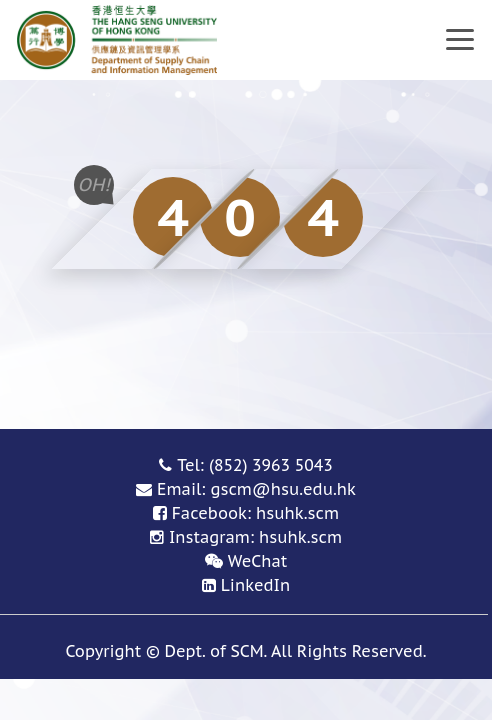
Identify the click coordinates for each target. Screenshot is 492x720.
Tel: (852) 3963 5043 (255, 465)
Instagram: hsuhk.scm (255, 537)
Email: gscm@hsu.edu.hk (256, 489)
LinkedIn (255, 585)
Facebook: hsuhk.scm (255, 513)
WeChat (258, 561)
